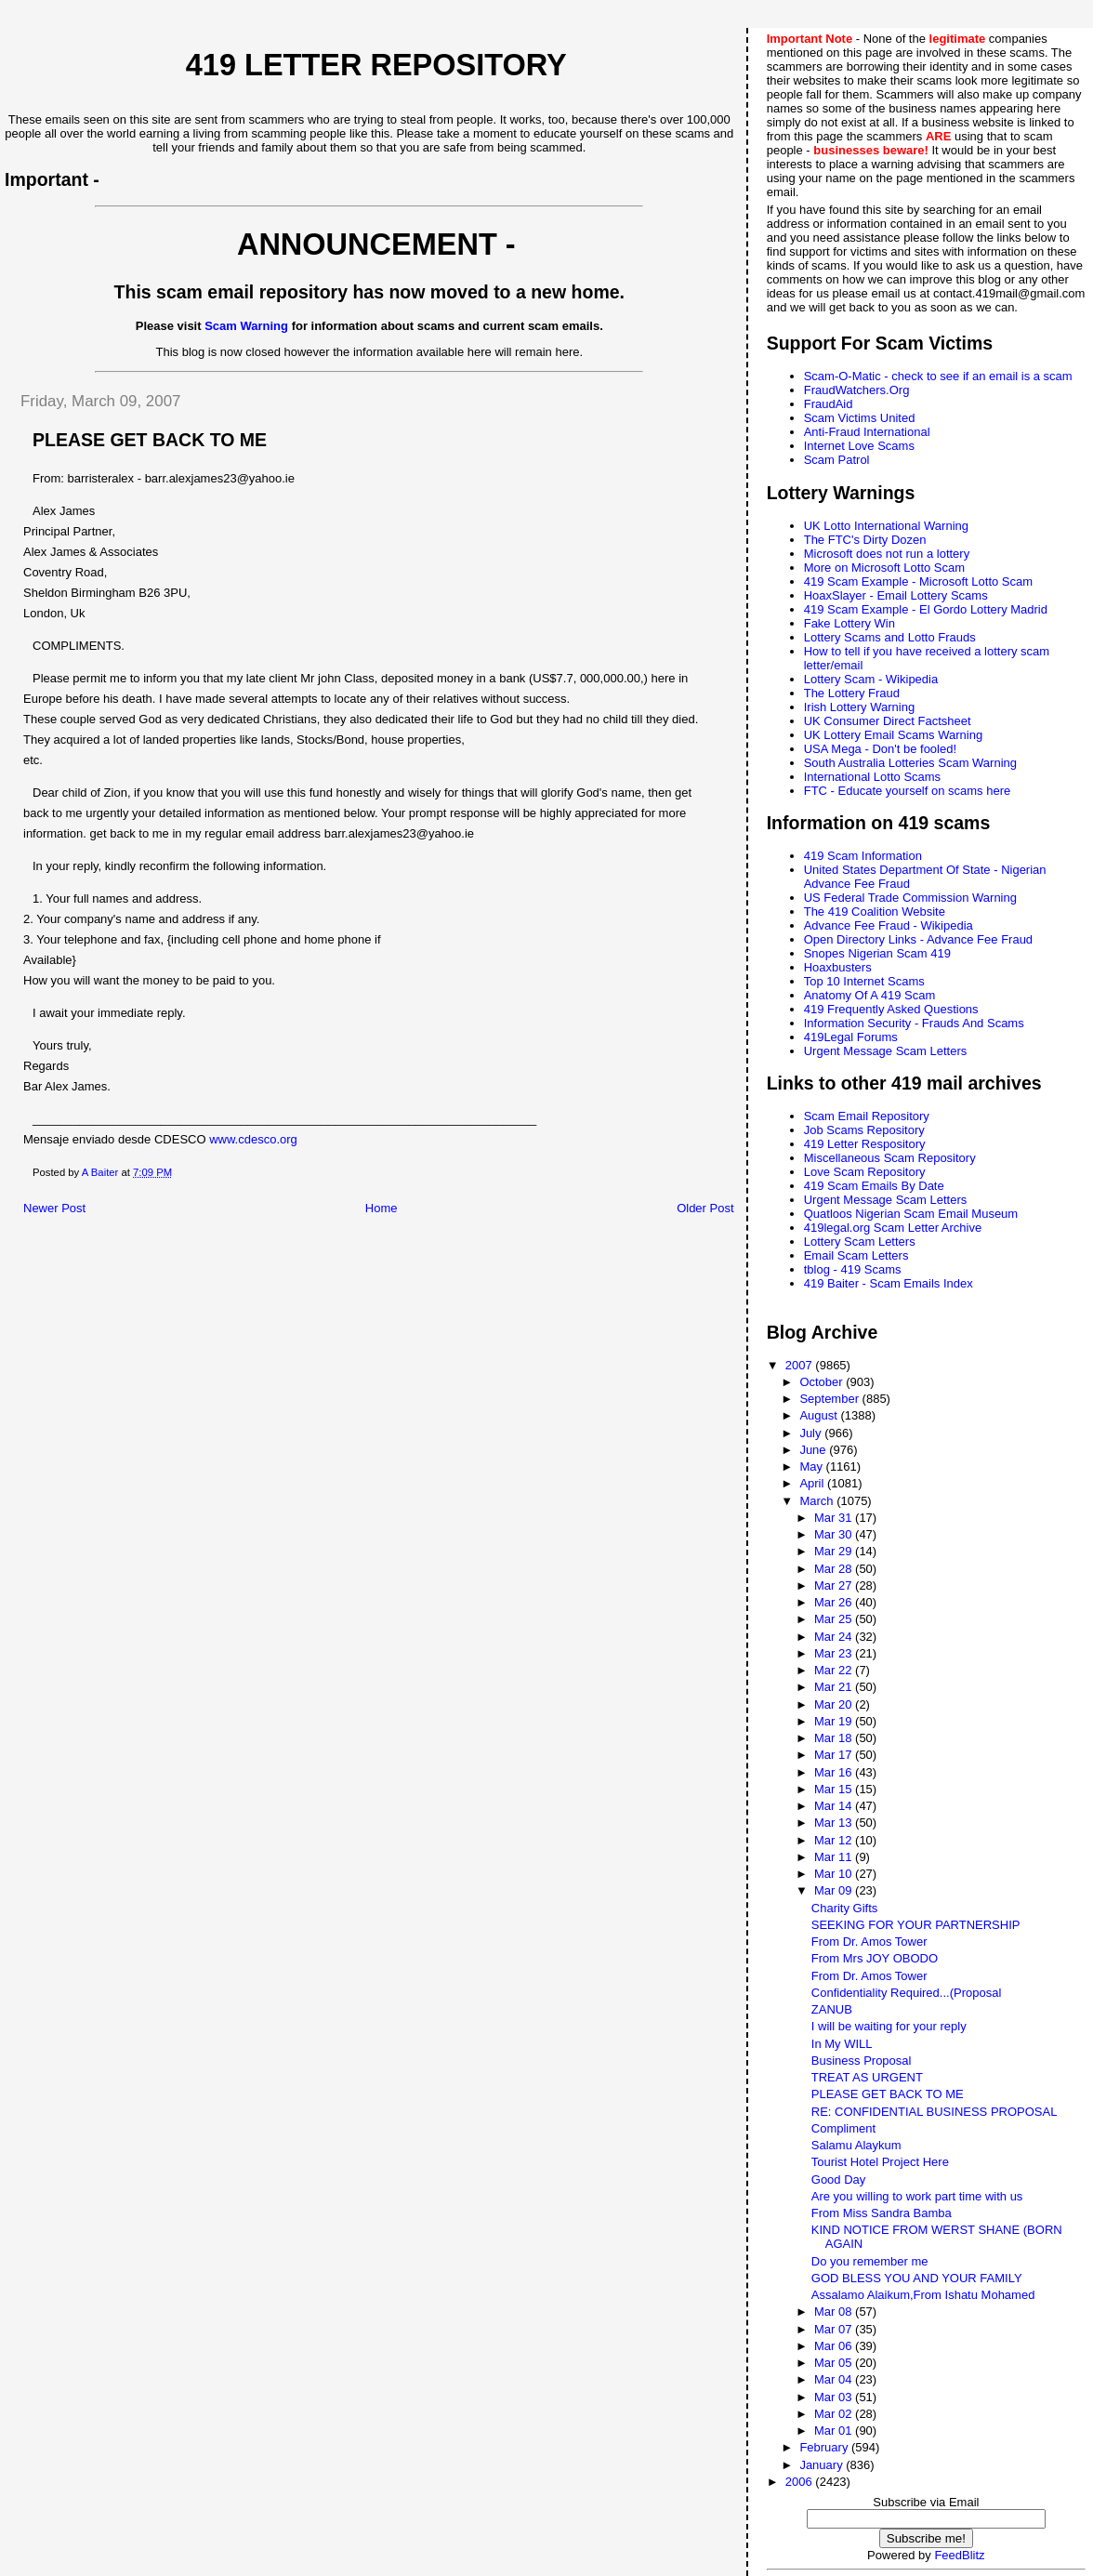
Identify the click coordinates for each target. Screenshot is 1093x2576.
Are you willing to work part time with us (917, 2196)
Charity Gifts (844, 1908)
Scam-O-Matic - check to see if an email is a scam (938, 376)
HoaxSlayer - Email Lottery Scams (896, 595)
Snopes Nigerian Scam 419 (877, 953)
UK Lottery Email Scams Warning (893, 735)
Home (381, 1208)
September (830, 1399)
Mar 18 (834, 1738)
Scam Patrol (837, 460)
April (813, 1483)
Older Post (705, 1208)
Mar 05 (834, 2363)
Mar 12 (834, 1840)
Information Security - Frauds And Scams (914, 1023)
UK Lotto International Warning (886, 526)
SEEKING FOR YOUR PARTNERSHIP (916, 1925)
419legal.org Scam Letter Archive (893, 1228)
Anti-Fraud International (867, 432)
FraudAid (828, 404)
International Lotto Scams (872, 777)
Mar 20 (834, 1704)
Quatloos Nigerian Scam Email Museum (911, 1214)
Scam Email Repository (866, 1116)
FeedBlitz (959, 2555)
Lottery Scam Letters (859, 1241)
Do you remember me (869, 2261)
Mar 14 (834, 1806)
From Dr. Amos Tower (869, 1942)
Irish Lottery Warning (859, 707)
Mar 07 (834, 2329)
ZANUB (831, 2009)
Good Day (838, 2179)
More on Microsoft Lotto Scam (884, 568)
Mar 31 (834, 1518)
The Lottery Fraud (852, 693)
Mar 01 (834, 2430)
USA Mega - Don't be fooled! (880, 749)
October (822, 1382)
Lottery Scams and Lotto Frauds (890, 637)
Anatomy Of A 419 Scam (870, 995)
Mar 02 (834, 2414)
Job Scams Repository (864, 1130)
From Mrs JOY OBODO (874, 1958)
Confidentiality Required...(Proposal (906, 1993)
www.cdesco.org (253, 1139)
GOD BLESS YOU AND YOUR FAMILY (916, 2278)
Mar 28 (834, 1569)
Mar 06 (834, 2346)
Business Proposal (861, 2060)
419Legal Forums (851, 1037)
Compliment (843, 2128)
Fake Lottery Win (849, 623)
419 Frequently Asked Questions (891, 1009)
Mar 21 (834, 1687)
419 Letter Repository (376, 65)
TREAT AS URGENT (867, 2077)
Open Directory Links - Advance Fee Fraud (918, 939)
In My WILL (842, 2044)
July (811, 1433)
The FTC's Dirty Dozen (865, 540)
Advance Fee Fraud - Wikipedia (888, 925)
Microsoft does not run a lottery (886, 554)
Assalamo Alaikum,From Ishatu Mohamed (923, 2295)
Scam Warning (246, 326)
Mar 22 (834, 1670)
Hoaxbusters (838, 967)
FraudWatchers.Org (857, 390)
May (812, 1466)
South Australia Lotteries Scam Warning (910, 763)
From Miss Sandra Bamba (881, 2213)
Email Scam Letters (856, 1255)
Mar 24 (834, 1637)
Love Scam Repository (865, 1172)
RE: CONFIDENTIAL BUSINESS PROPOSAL (934, 2112)
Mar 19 (834, 1721)
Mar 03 (834, 2397)
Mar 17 (834, 1755)
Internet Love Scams (859, 446)
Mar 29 (834, 1551)
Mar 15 (834, 1789)
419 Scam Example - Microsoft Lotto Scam (918, 581)
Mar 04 (834, 2379)
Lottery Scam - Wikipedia (871, 679)
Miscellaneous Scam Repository (890, 1158)
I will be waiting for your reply (889, 2026)
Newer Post (54, 1208)
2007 (800, 1365)
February (825, 2447)
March (817, 1501)
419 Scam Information (863, 856)
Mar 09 (834, 1890)
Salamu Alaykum (856, 2145)
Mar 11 (834, 1857)
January (822, 2465)
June (814, 1450)
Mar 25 (834, 1619)
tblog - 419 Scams (853, 1269)
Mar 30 (834, 1534)
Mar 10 (834, 1874)
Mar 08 (834, 2311)
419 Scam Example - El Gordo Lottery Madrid (925, 609)
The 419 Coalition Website (874, 911)
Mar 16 (834, 1772)
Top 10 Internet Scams (864, 981)
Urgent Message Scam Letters (886, 1051)
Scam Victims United (859, 418)
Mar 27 (834, 1585)
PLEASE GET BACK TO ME (887, 2094)
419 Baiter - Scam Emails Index (888, 1283)
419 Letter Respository (865, 1144)
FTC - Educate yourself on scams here (907, 791)
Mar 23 (834, 1653)
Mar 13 (834, 1823)
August (819, 1415)
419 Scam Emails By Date (874, 1186)
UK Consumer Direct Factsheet (887, 721)
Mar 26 (834, 1602)
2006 (800, 2482)
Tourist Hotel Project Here (880, 2162)
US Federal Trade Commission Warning (910, 898)
